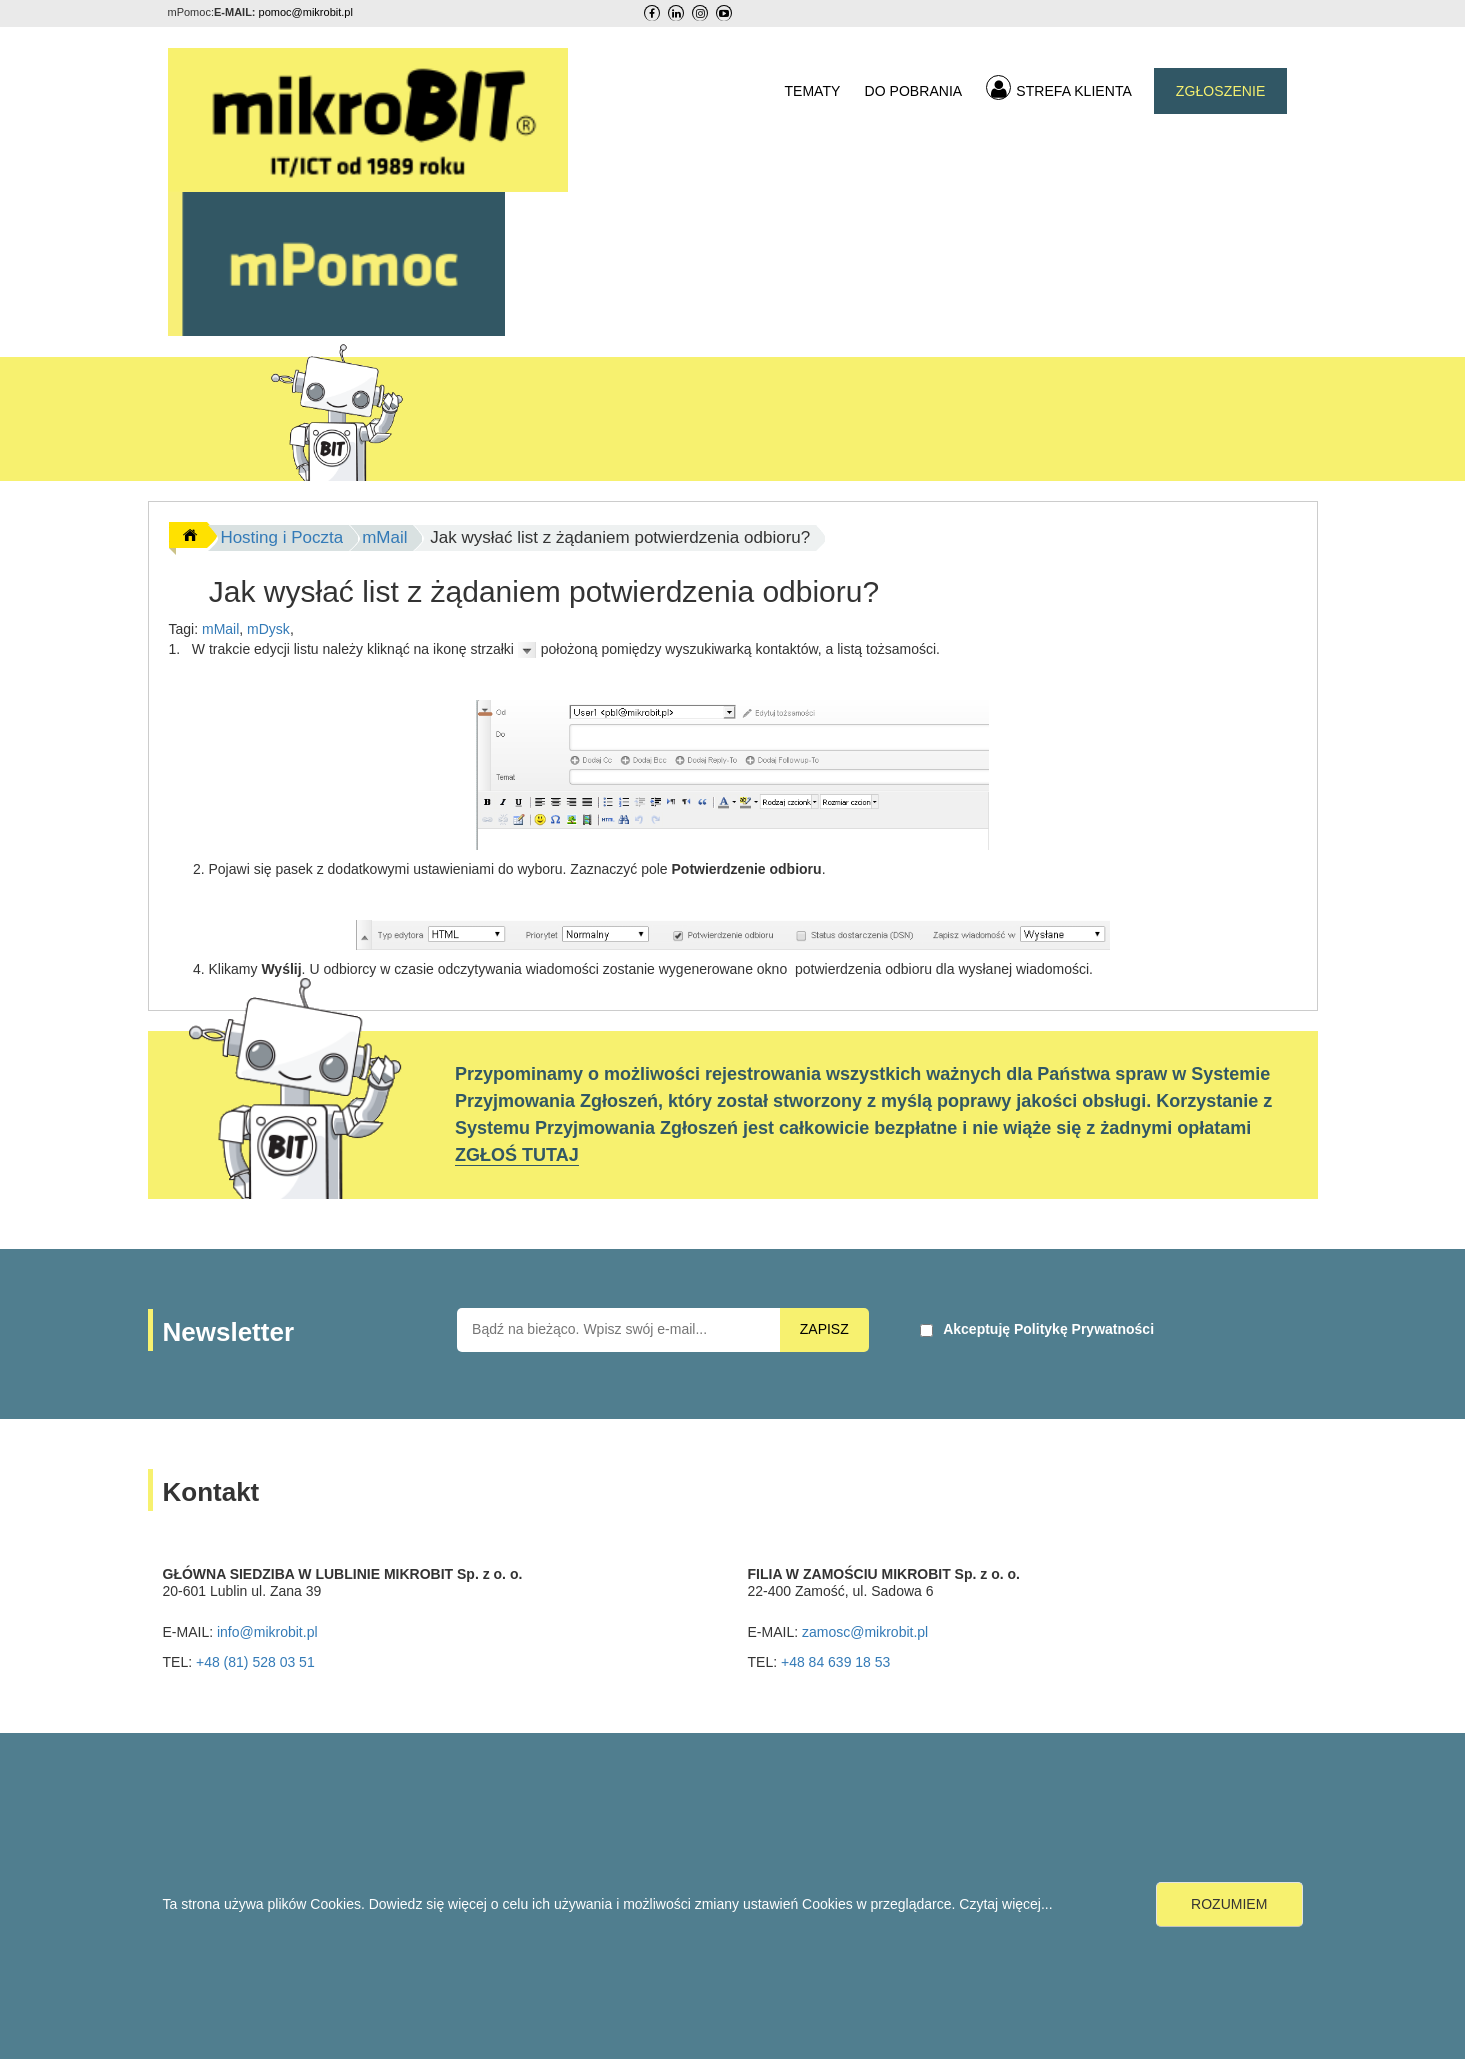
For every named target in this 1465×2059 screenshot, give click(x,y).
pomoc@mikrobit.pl (306, 12)
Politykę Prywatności (1084, 1329)
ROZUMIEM (1229, 1904)
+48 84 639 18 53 (835, 1662)
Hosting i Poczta (281, 537)
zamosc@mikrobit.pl (865, 1632)
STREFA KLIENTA (1059, 87)
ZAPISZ (824, 1329)
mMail (384, 537)
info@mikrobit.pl (267, 1632)
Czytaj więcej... (1005, 1904)
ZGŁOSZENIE (1221, 91)
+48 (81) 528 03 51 (255, 1662)
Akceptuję (1048, 1329)
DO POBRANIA (913, 91)
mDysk (268, 629)
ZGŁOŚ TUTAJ (517, 1155)
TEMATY (812, 91)
